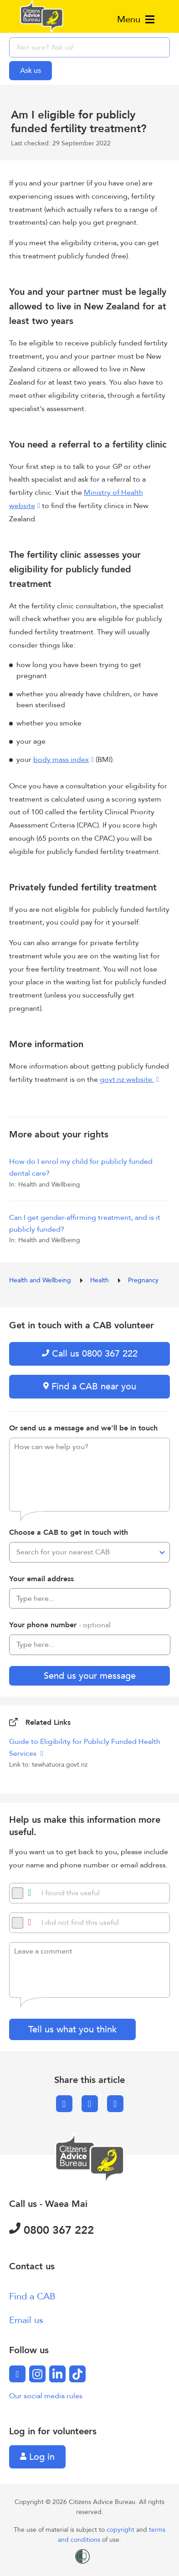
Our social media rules (45, 2396)
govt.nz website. (127, 1080)
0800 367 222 (51, 2230)
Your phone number (60, 1625)
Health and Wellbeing (41, 1280)
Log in (37, 2457)
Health (100, 1280)
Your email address (41, 1579)
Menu (135, 19)
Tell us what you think (72, 2029)
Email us (26, 2320)
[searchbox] (89, 47)
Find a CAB (32, 2296)
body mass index (61, 760)
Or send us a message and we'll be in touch (83, 1428)
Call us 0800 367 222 (90, 1353)
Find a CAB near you (89, 1386)
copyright (121, 2529)
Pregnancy (143, 1280)
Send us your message (90, 1676)
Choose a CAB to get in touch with (68, 1532)
